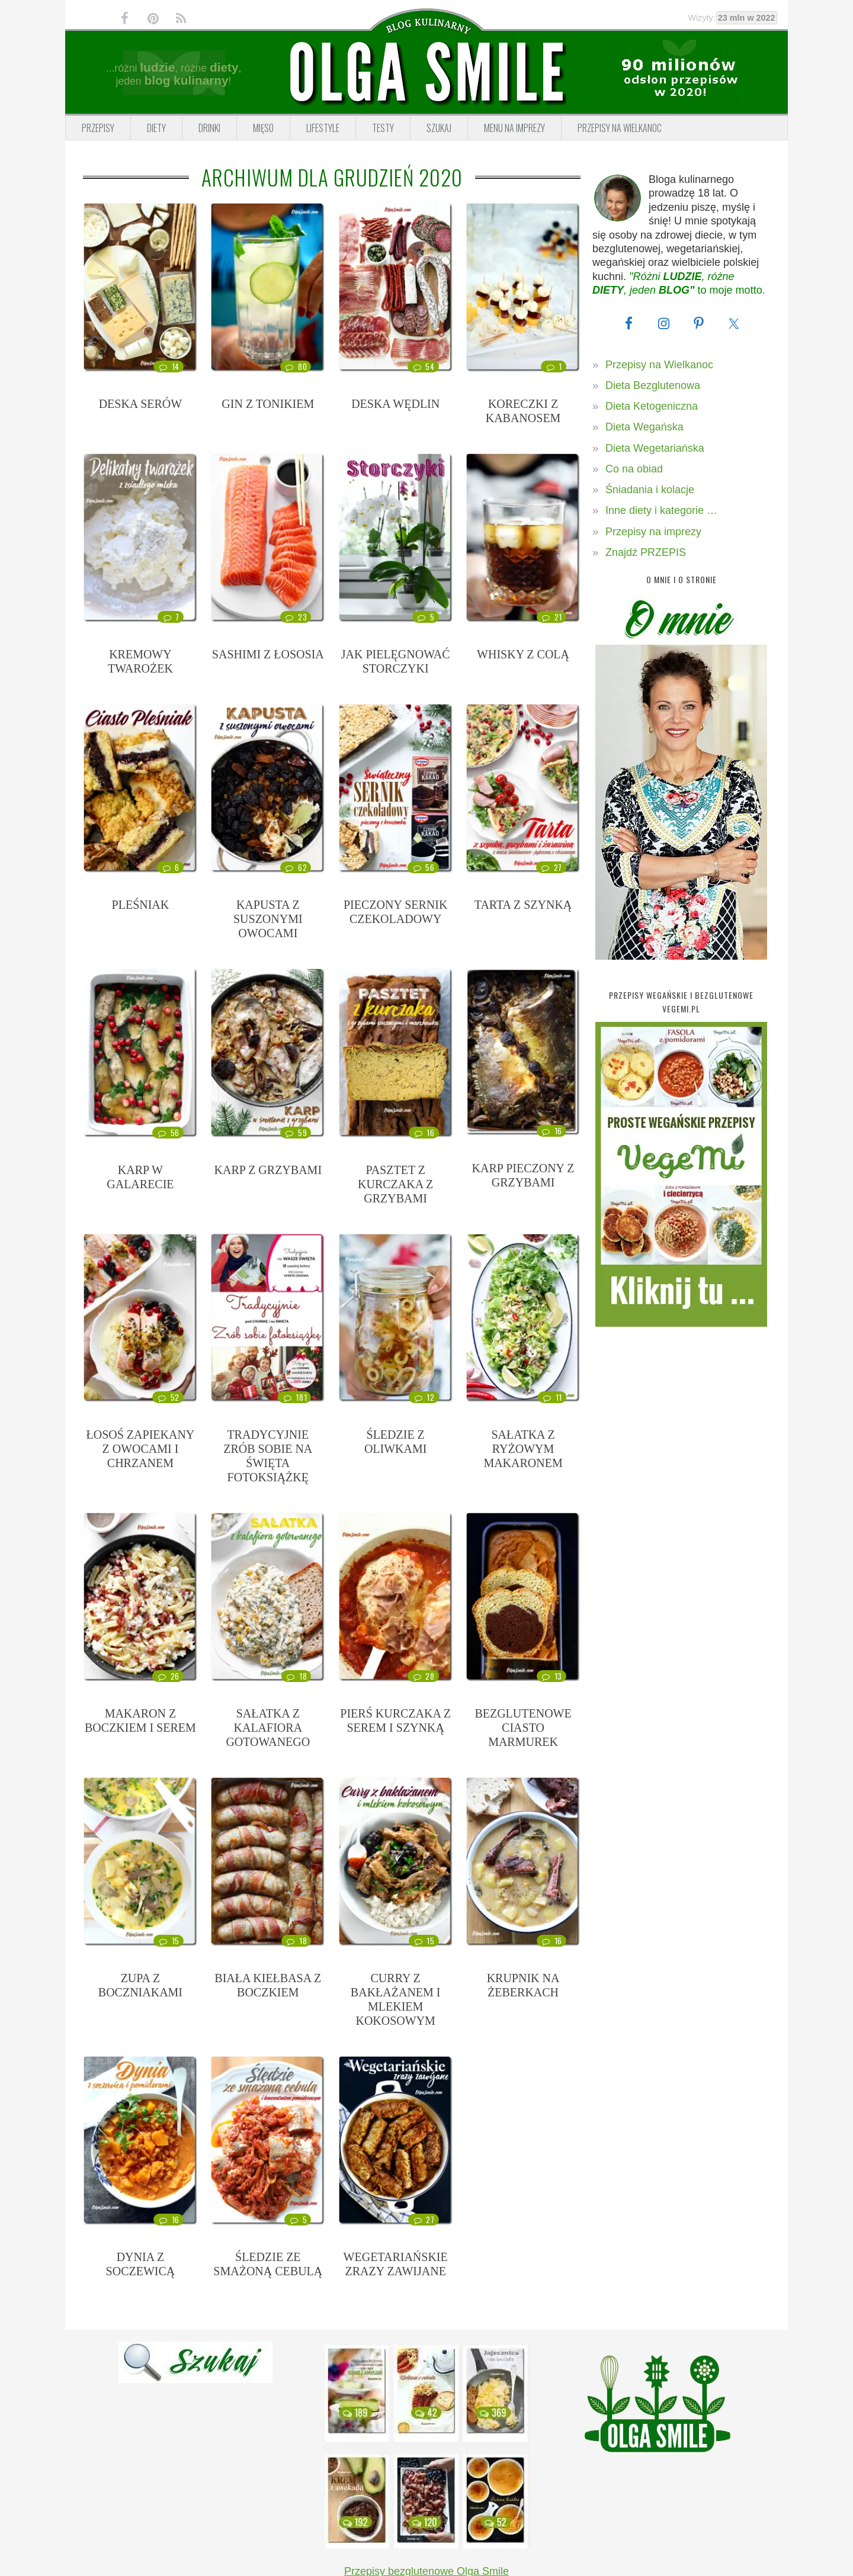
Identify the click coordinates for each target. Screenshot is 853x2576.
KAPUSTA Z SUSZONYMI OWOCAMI (268, 919)
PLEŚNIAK (140, 904)
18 (296, 1676)
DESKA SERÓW (140, 403)
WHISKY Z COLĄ (523, 654)
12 (423, 1397)
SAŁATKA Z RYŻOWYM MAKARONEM (522, 1448)
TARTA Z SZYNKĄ (523, 904)
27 (551, 867)
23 (295, 617)
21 (551, 617)
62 (295, 867)
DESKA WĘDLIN (395, 403)
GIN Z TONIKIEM (268, 403)
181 (294, 1397)
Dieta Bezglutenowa (652, 385)
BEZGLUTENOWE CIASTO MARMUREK (522, 1727)
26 (167, 1676)
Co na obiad (634, 469)
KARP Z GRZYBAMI (268, 1169)
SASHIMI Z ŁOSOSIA (268, 654)
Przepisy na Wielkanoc (659, 365)
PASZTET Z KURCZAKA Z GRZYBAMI (395, 1184)
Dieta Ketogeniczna (651, 406)
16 (423, 1133)
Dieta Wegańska (644, 427)
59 (295, 1133)
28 (423, 1676)
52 (167, 1397)
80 (295, 366)
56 (423, 867)
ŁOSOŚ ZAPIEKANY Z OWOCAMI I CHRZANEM (140, 1448)
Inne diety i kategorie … (661, 510)
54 (423, 366)
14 (168, 366)
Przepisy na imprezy (653, 532)
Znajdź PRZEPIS (645, 552)
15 (168, 1941)
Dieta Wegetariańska (654, 448)
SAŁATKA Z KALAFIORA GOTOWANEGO (268, 1727)
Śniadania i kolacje (649, 490)
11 (552, 1397)
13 (551, 1676)
